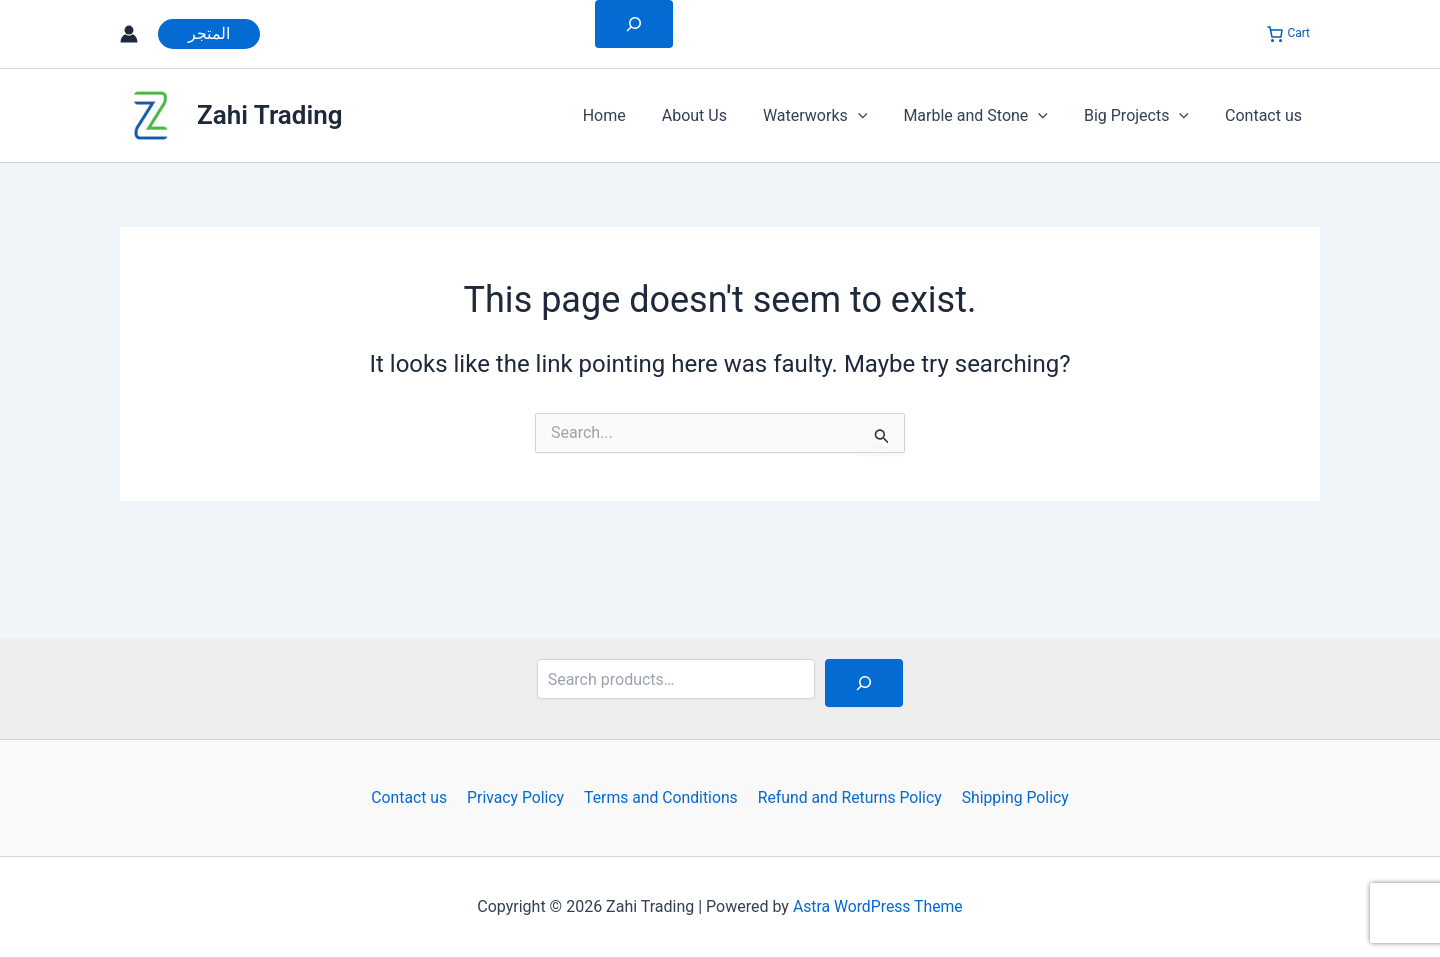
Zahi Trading (269, 115)
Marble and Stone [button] (985, 116)
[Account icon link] (129, 34)
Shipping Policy (1011, 797)
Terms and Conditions (660, 797)
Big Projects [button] (1142, 116)
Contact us (1265, 115)
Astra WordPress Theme (878, 906)
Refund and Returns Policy (847, 797)
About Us (712, 115)
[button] (209, 34)
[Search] (864, 683)
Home (626, 115)
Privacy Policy (516, 797)
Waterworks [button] (829, 116)
